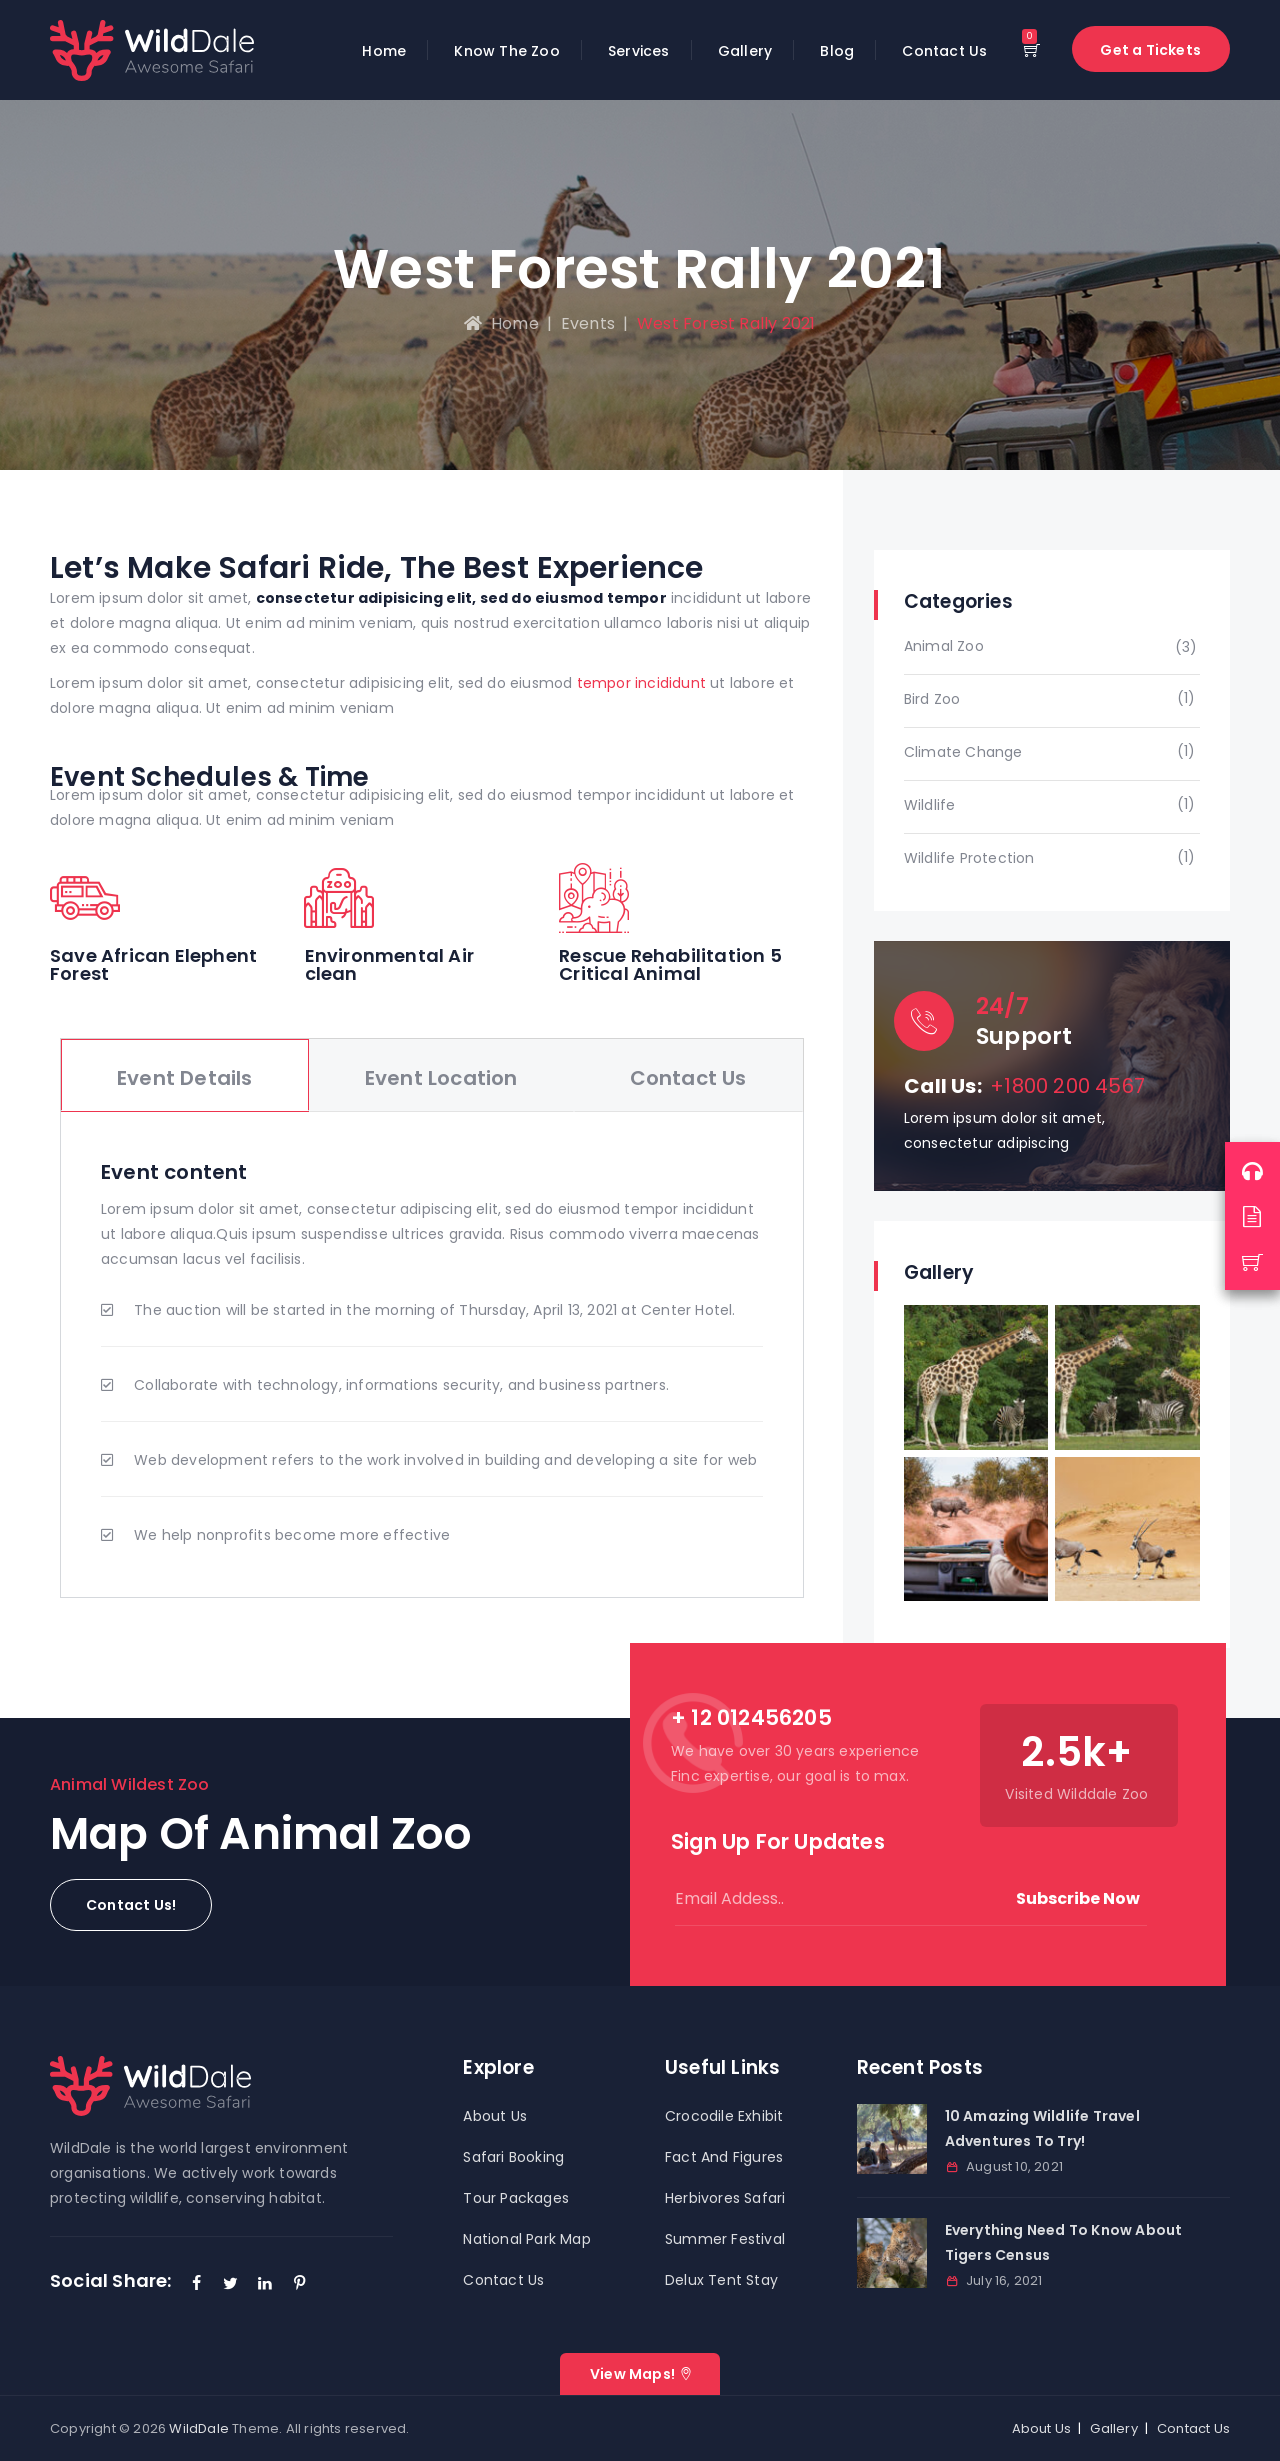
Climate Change (963, 752)
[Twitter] (231, 2283)
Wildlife (930, 805)
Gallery (745, 51)
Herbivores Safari (725, 2198)
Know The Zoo (506, 51)
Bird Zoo (932, 699)
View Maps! (632, 2374)
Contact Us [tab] (688, 1078)
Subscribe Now (1078, 1898)
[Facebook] (197, 2283)
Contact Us (944, 51)
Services (639, 51)
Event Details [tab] (185, 1078)
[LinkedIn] (265, 2283)
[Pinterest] (299, 2283)
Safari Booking (513, 2157)
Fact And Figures (724, 2157)
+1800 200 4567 (1067, 1086)
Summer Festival (725, 2239)
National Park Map (526, 2239)
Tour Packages (516, 2198)
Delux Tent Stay (721, 2280)
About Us (495, 2116)
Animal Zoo (944, 646)
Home (384, 51)
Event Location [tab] (441, 1078)
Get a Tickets (1150, 50)
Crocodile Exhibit (724, 2116)
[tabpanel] (432, 1355)
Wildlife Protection (969, 858)
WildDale (199, 2428)
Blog (837, 51)
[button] (131, 1905)
